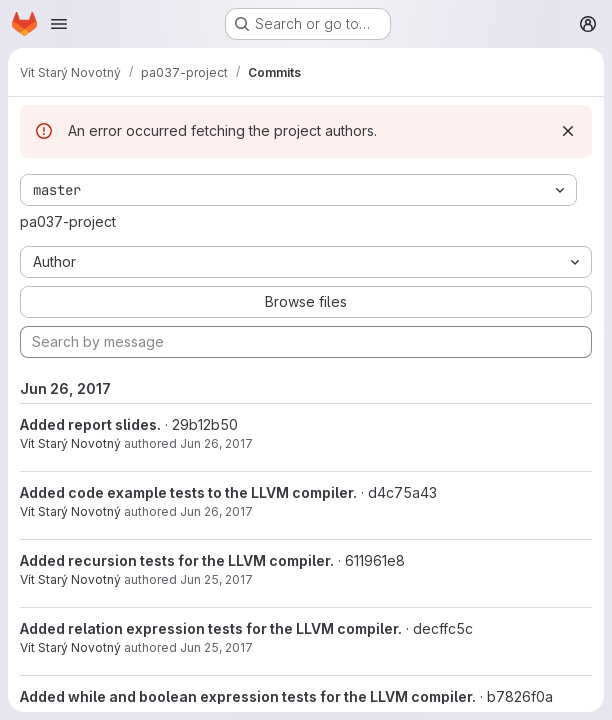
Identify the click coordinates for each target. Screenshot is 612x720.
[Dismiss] (568, 131)
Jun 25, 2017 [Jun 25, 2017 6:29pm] (216, 579)
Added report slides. (90, 424)
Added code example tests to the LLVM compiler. (188, 492)
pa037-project (68, 221)
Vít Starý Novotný (70, 443)
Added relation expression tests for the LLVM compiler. (211, 628)
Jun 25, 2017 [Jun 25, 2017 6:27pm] (216, 647)
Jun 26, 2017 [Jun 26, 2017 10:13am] (216, 511)
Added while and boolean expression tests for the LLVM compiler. (248, 696)
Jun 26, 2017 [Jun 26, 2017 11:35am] (216, 443)
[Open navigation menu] (59, 24)
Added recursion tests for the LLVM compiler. (177, 560)
